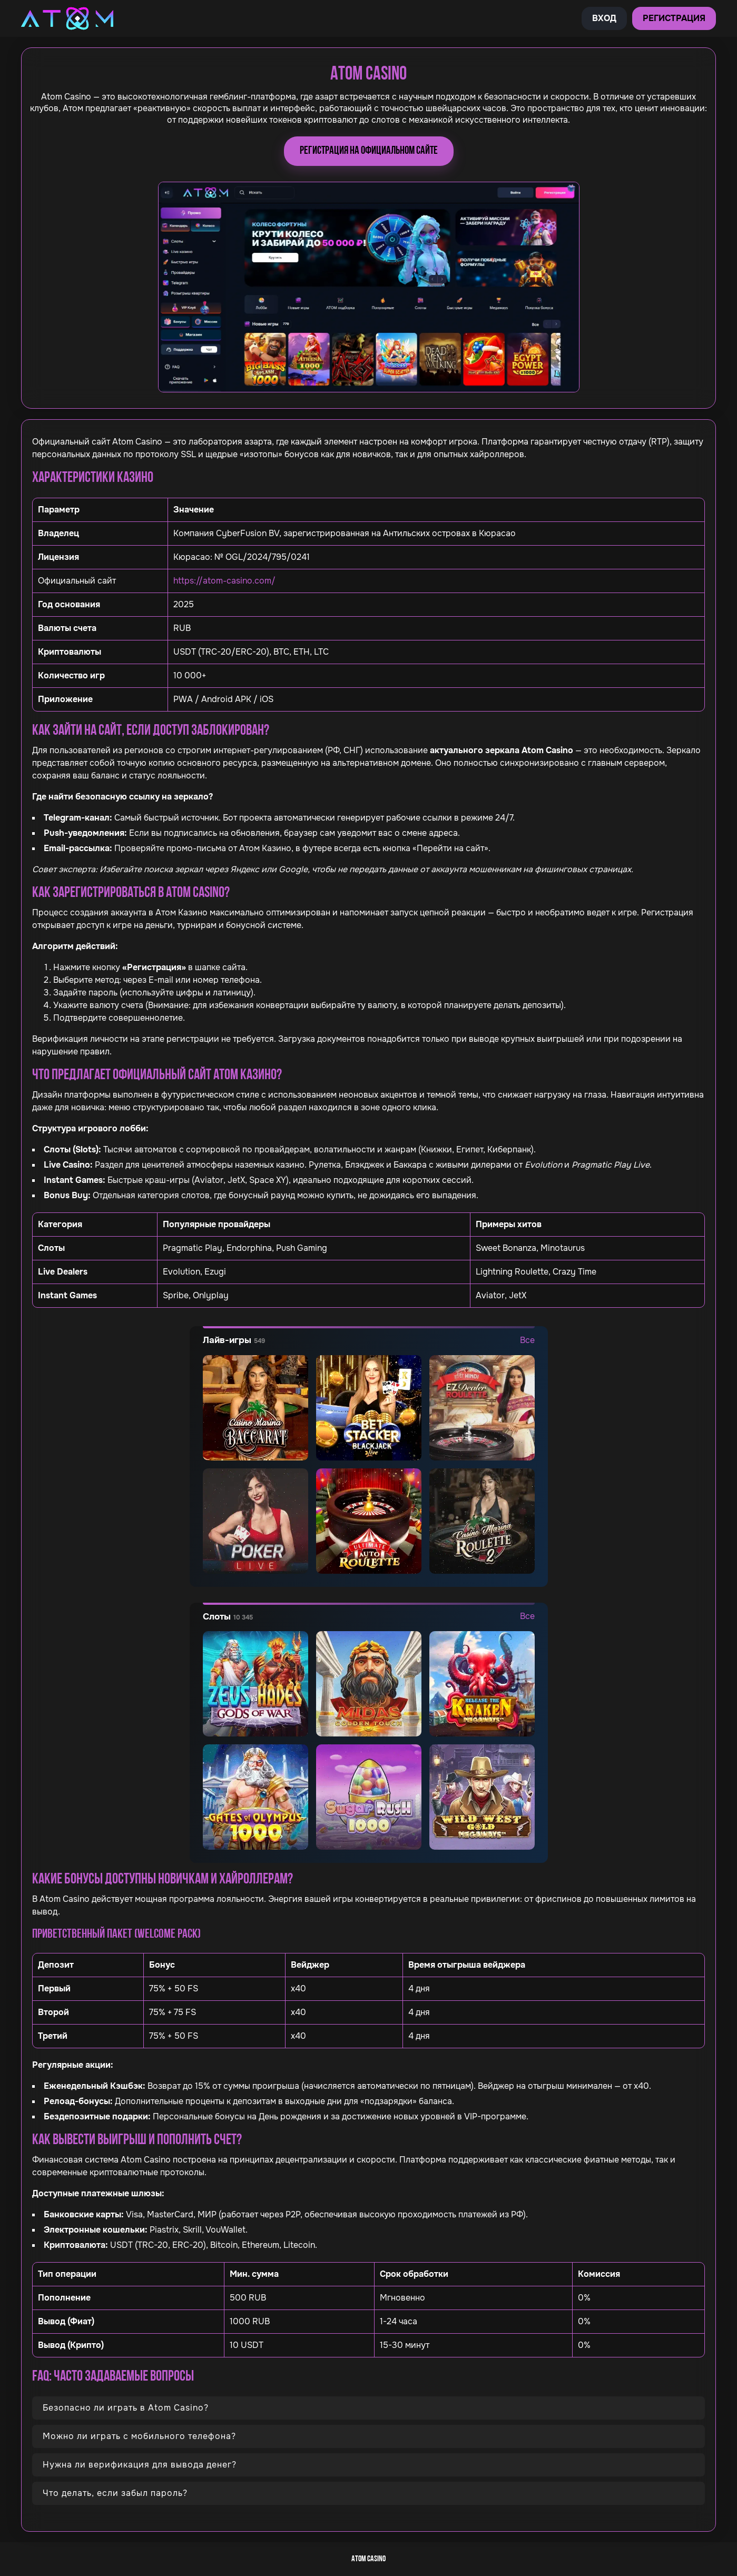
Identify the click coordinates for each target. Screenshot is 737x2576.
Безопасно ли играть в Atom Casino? (126, 2407)
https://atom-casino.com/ (224, 580)
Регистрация (674, 18)
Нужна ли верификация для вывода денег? (140, 2464)
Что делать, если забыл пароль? (115, 2493)
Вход (604, 18)
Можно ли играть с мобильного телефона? (139, 2436)
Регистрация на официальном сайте (369, 150)
